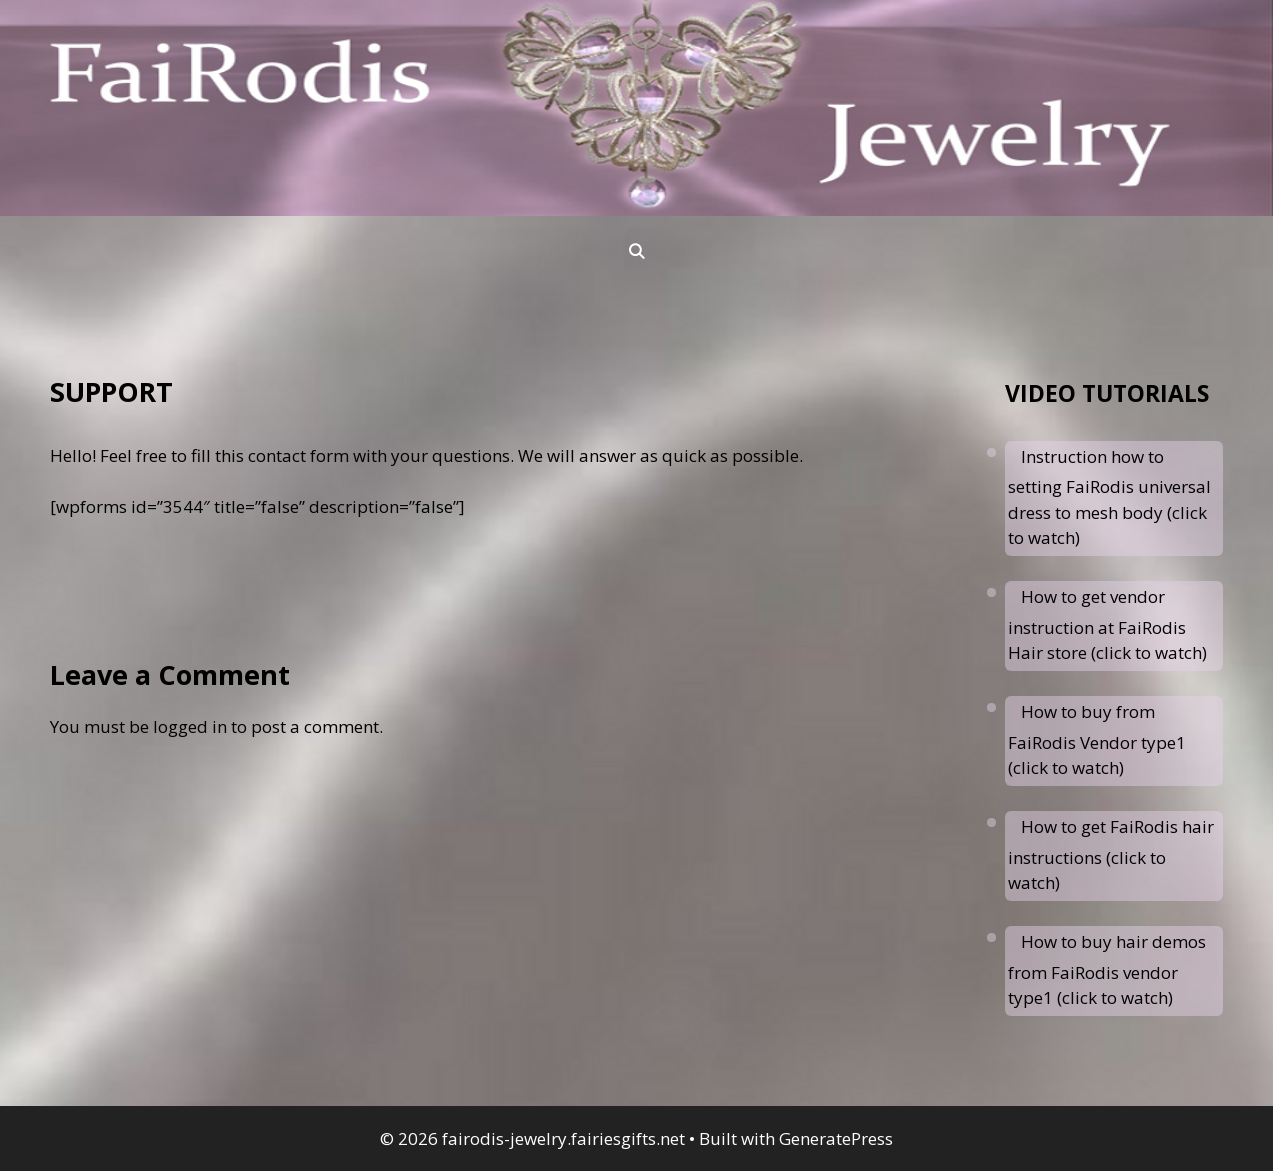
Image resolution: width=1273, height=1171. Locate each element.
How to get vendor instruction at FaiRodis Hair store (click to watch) (1107, 624)
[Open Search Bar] (636, 251)
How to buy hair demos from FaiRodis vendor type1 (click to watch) (1107, 969)
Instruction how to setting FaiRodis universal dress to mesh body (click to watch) (1109, 497)
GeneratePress (836, 1138)
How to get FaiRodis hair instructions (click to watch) (1111, 854)
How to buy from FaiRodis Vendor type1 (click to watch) (1097, 739)
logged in (190, 726)
